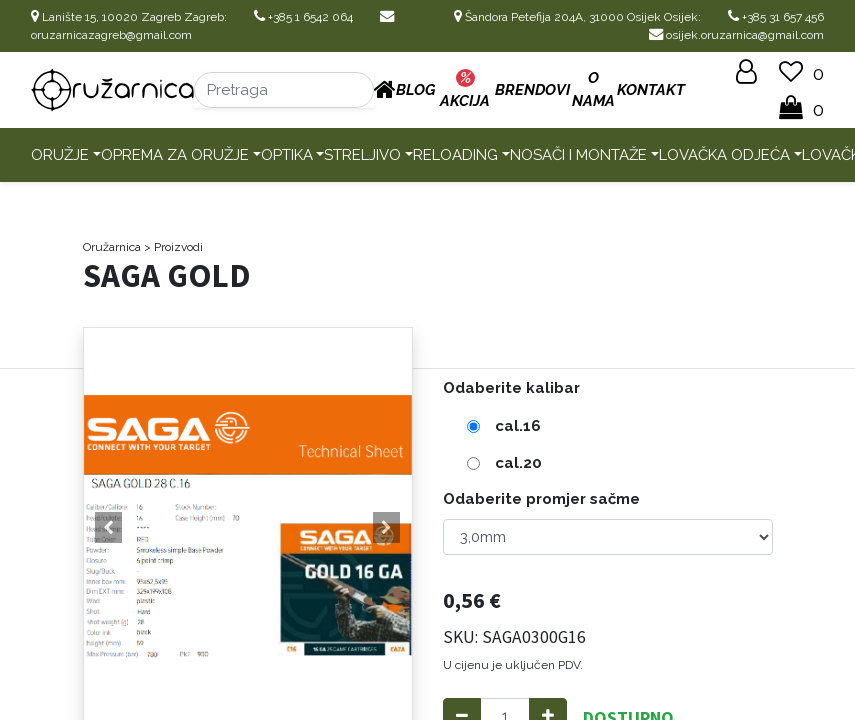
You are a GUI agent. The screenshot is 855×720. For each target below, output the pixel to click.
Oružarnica (112, 247)
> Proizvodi (173, 247)
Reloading (455, 155)
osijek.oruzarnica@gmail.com (736, 35)
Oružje (60, 155)
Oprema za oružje (175, 155)
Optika (287, 155)
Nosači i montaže (578, 155)
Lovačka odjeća (724, 155)
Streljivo (362, 155)
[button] (108, 528)
